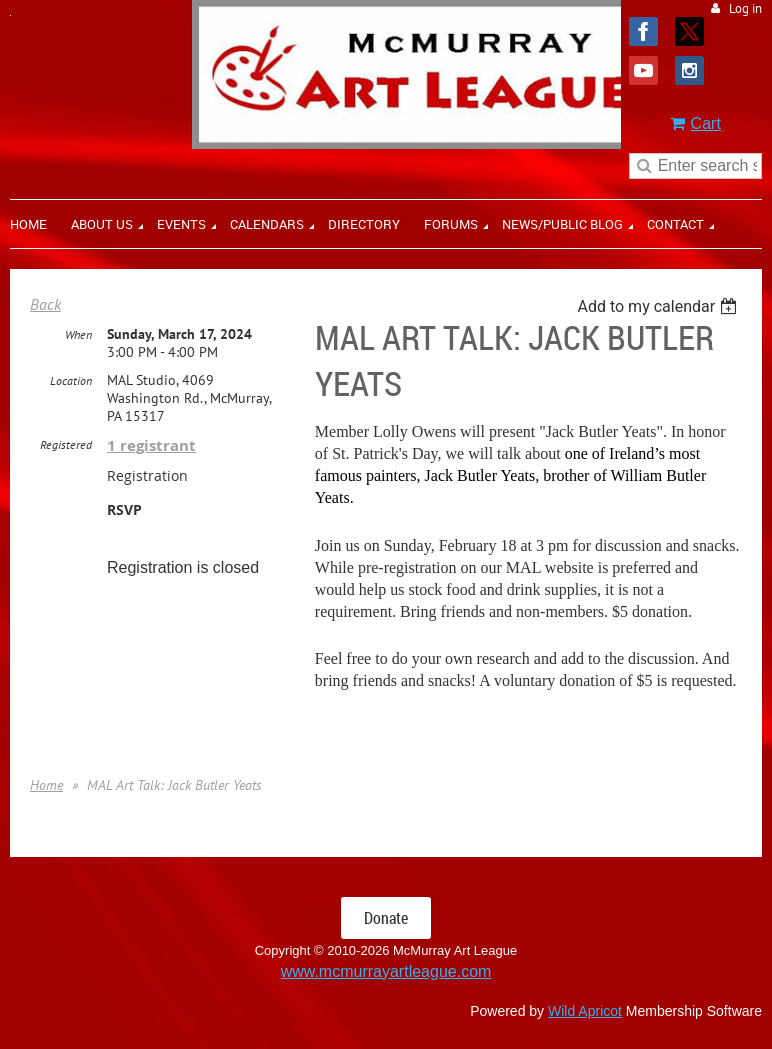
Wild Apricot (585, 1011)
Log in (745, 8)
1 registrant (151, 445)
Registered (66, 444)
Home (46, 785)
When (78, 334)
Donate (386, 918)
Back (45, 304)
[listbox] (659, 306)
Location (71, 380)
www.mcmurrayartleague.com (386, 971)
